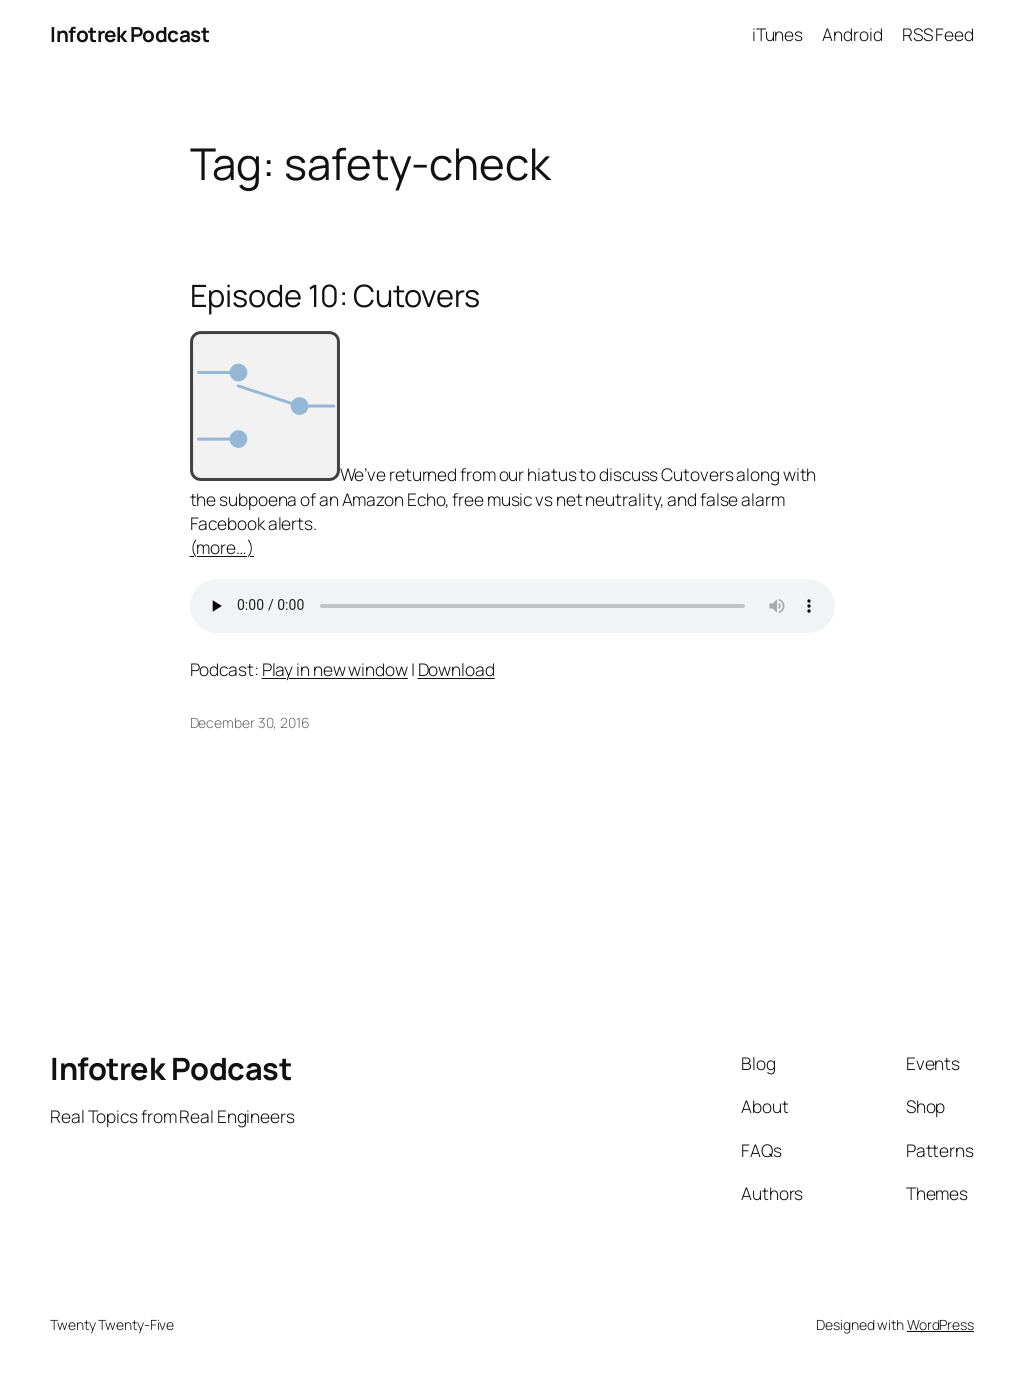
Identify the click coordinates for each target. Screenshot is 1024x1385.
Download (456, 669)
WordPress (940, 1324)
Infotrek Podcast (129, 34)
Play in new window (335, 669)
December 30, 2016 (250, 722)
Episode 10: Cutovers (335, 295)
